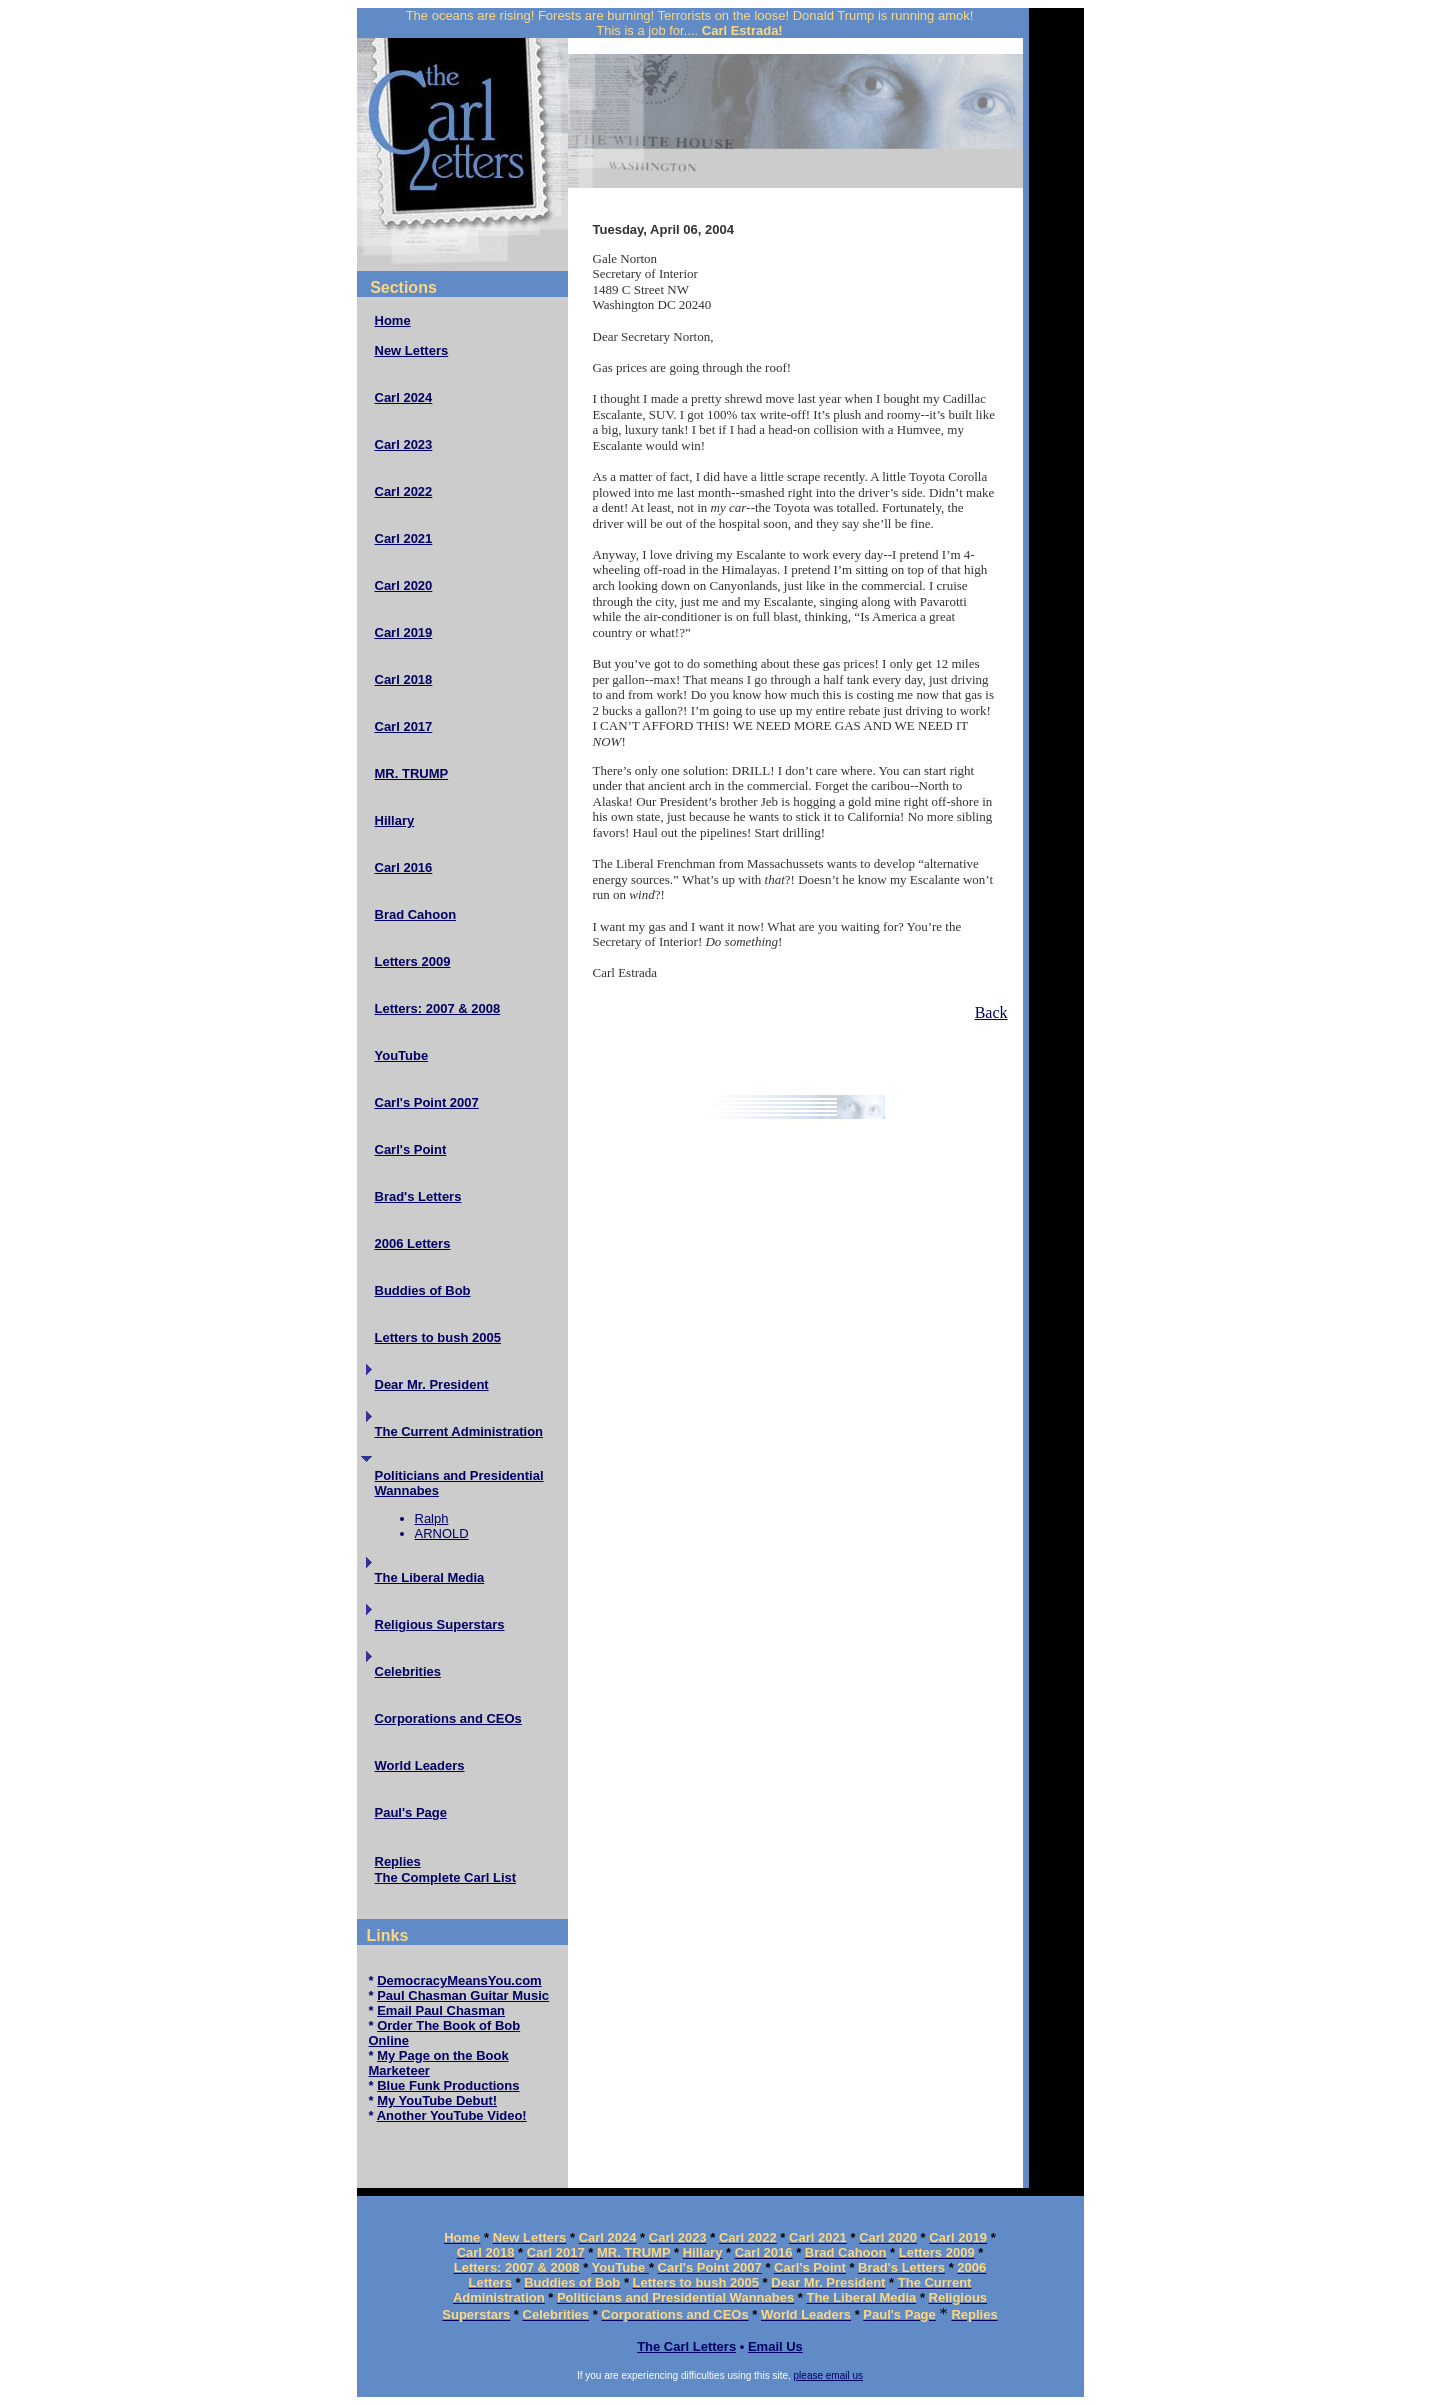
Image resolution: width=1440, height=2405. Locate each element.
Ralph (432, 1518)
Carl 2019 (404, 632)
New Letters (412, 350)
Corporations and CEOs (448, 1718)
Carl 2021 (404, 538)
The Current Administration (459, 1431)
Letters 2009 (413, 961)
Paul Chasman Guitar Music (463, 1995)
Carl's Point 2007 (427, 1102)
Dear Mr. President (432, 1384)
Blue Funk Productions (448, 2085)
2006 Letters (413, 1243)
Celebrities (408, 1671)
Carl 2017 (404, 726)
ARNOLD (442, 1533)
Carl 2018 (404, 679)
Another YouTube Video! (452, 2115)
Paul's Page (411, 1812)
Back (991, 1012)
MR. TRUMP (412, 773)
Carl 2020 (404, 585)
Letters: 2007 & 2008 (438, 1008)
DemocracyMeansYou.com (459, 1980)
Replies (398, 1861)
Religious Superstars (440, 1624)
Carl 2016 (404, 867)
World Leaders (420, 1765)
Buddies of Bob (423, 1290)
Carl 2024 (404, 397)
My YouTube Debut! (437, 2100)
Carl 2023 (404, 444)
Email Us (775, 2346)
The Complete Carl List (446, 1877)
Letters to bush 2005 (438, 1337)
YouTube (402, 1055)
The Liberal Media (430, 1577)
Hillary (395, 820)
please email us (828, 2375)
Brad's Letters (418, 1196)
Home (393, 320)
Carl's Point (411, 1149)
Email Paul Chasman (441, 2010)
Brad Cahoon (416, 914)
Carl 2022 (404, 491)
